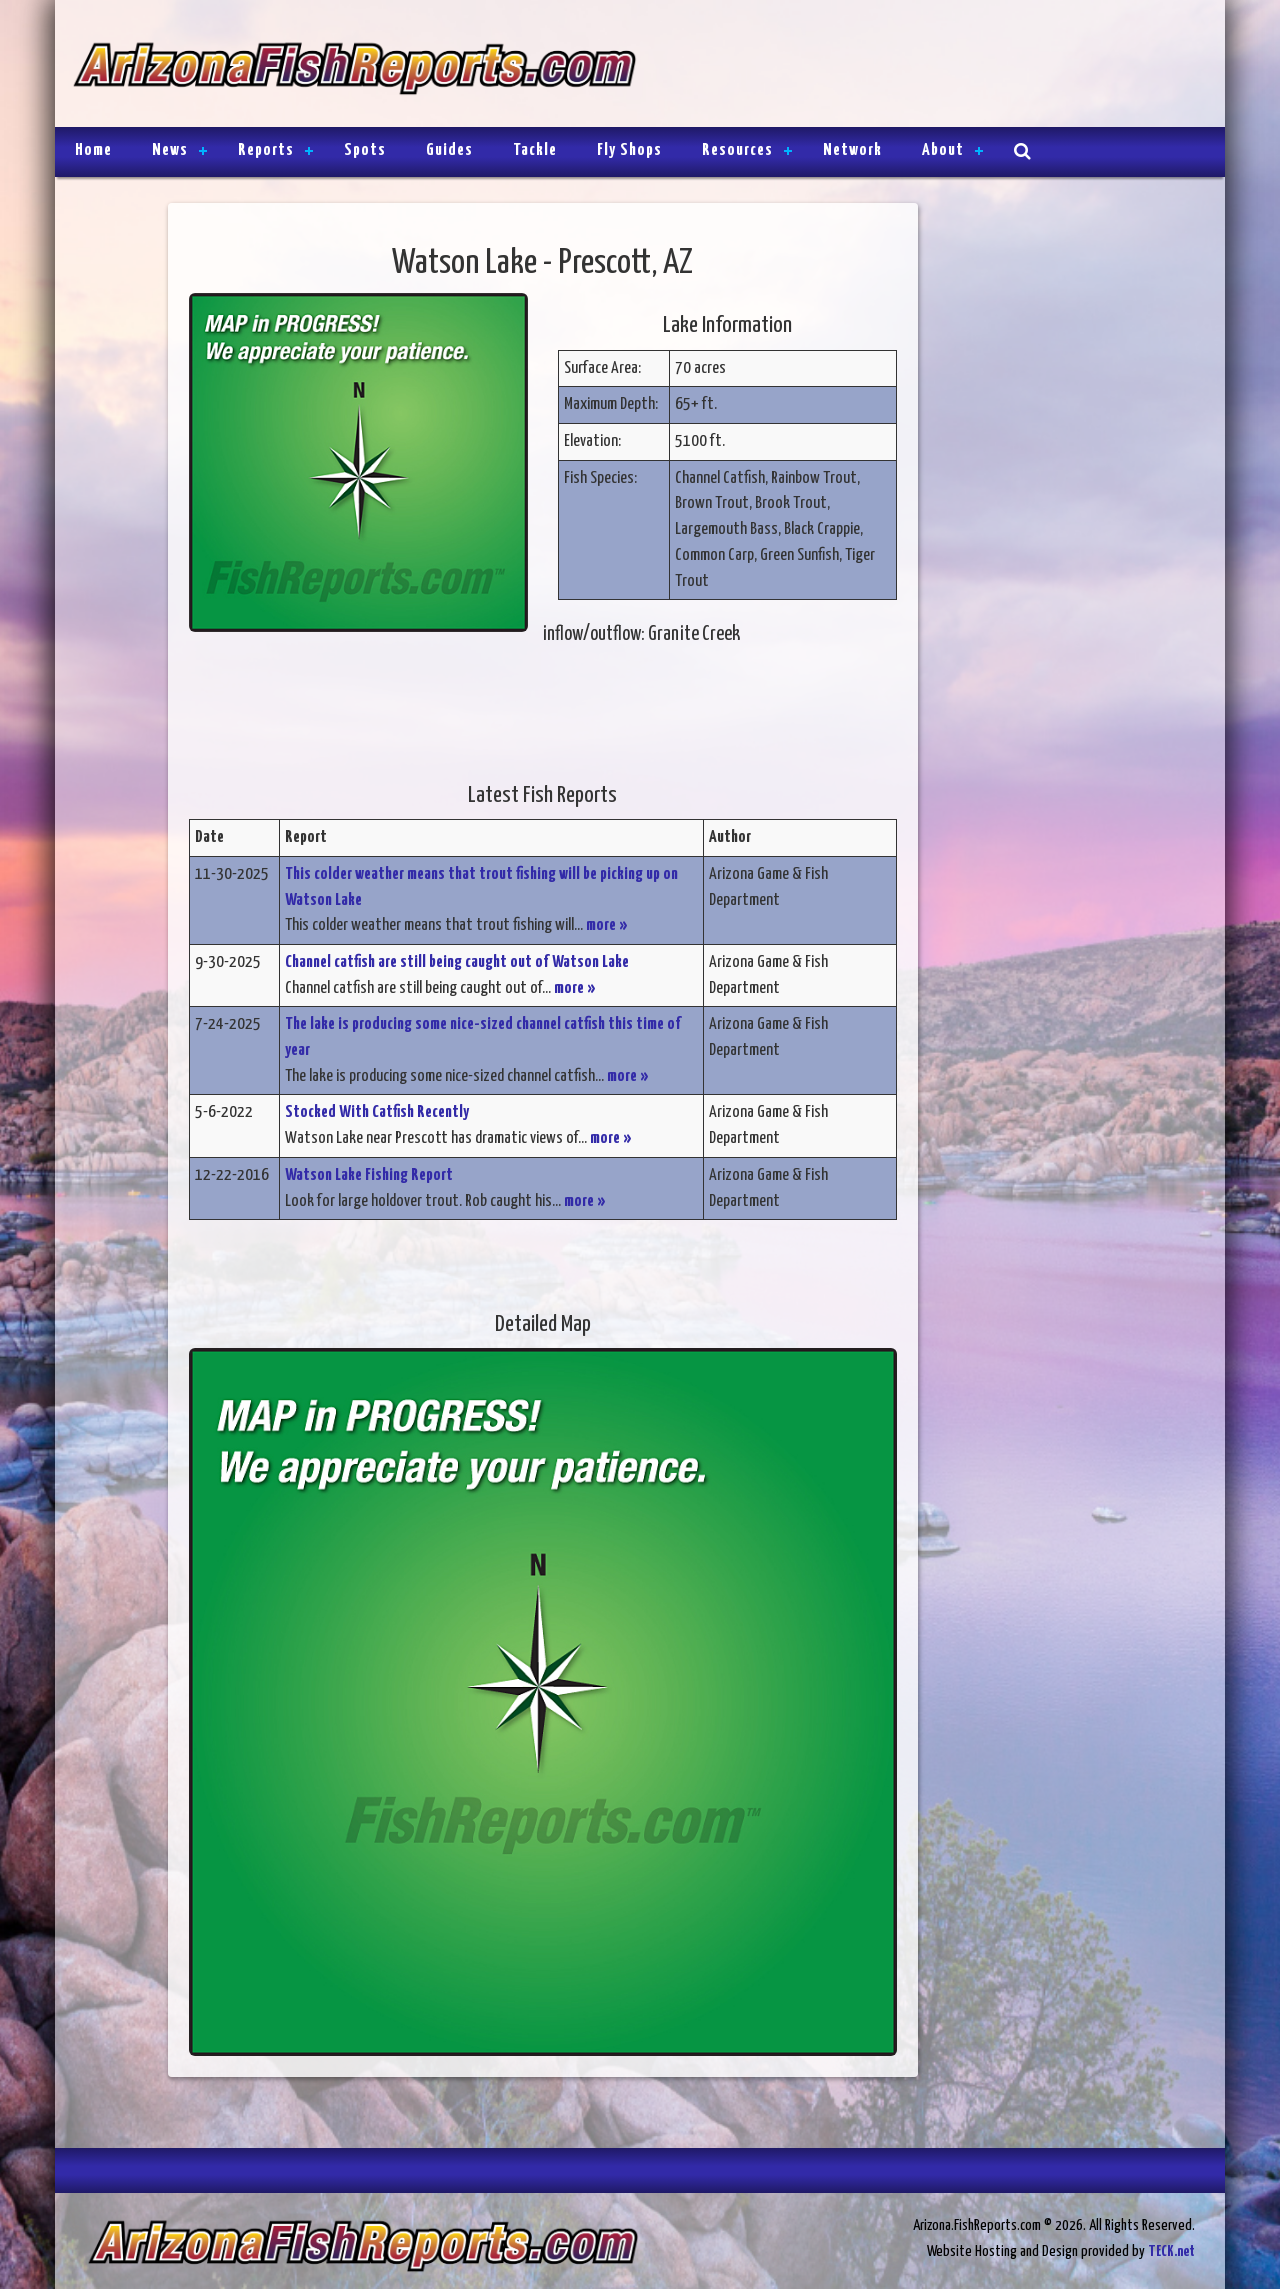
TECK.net (1171, 2251)
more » (607, 925)
